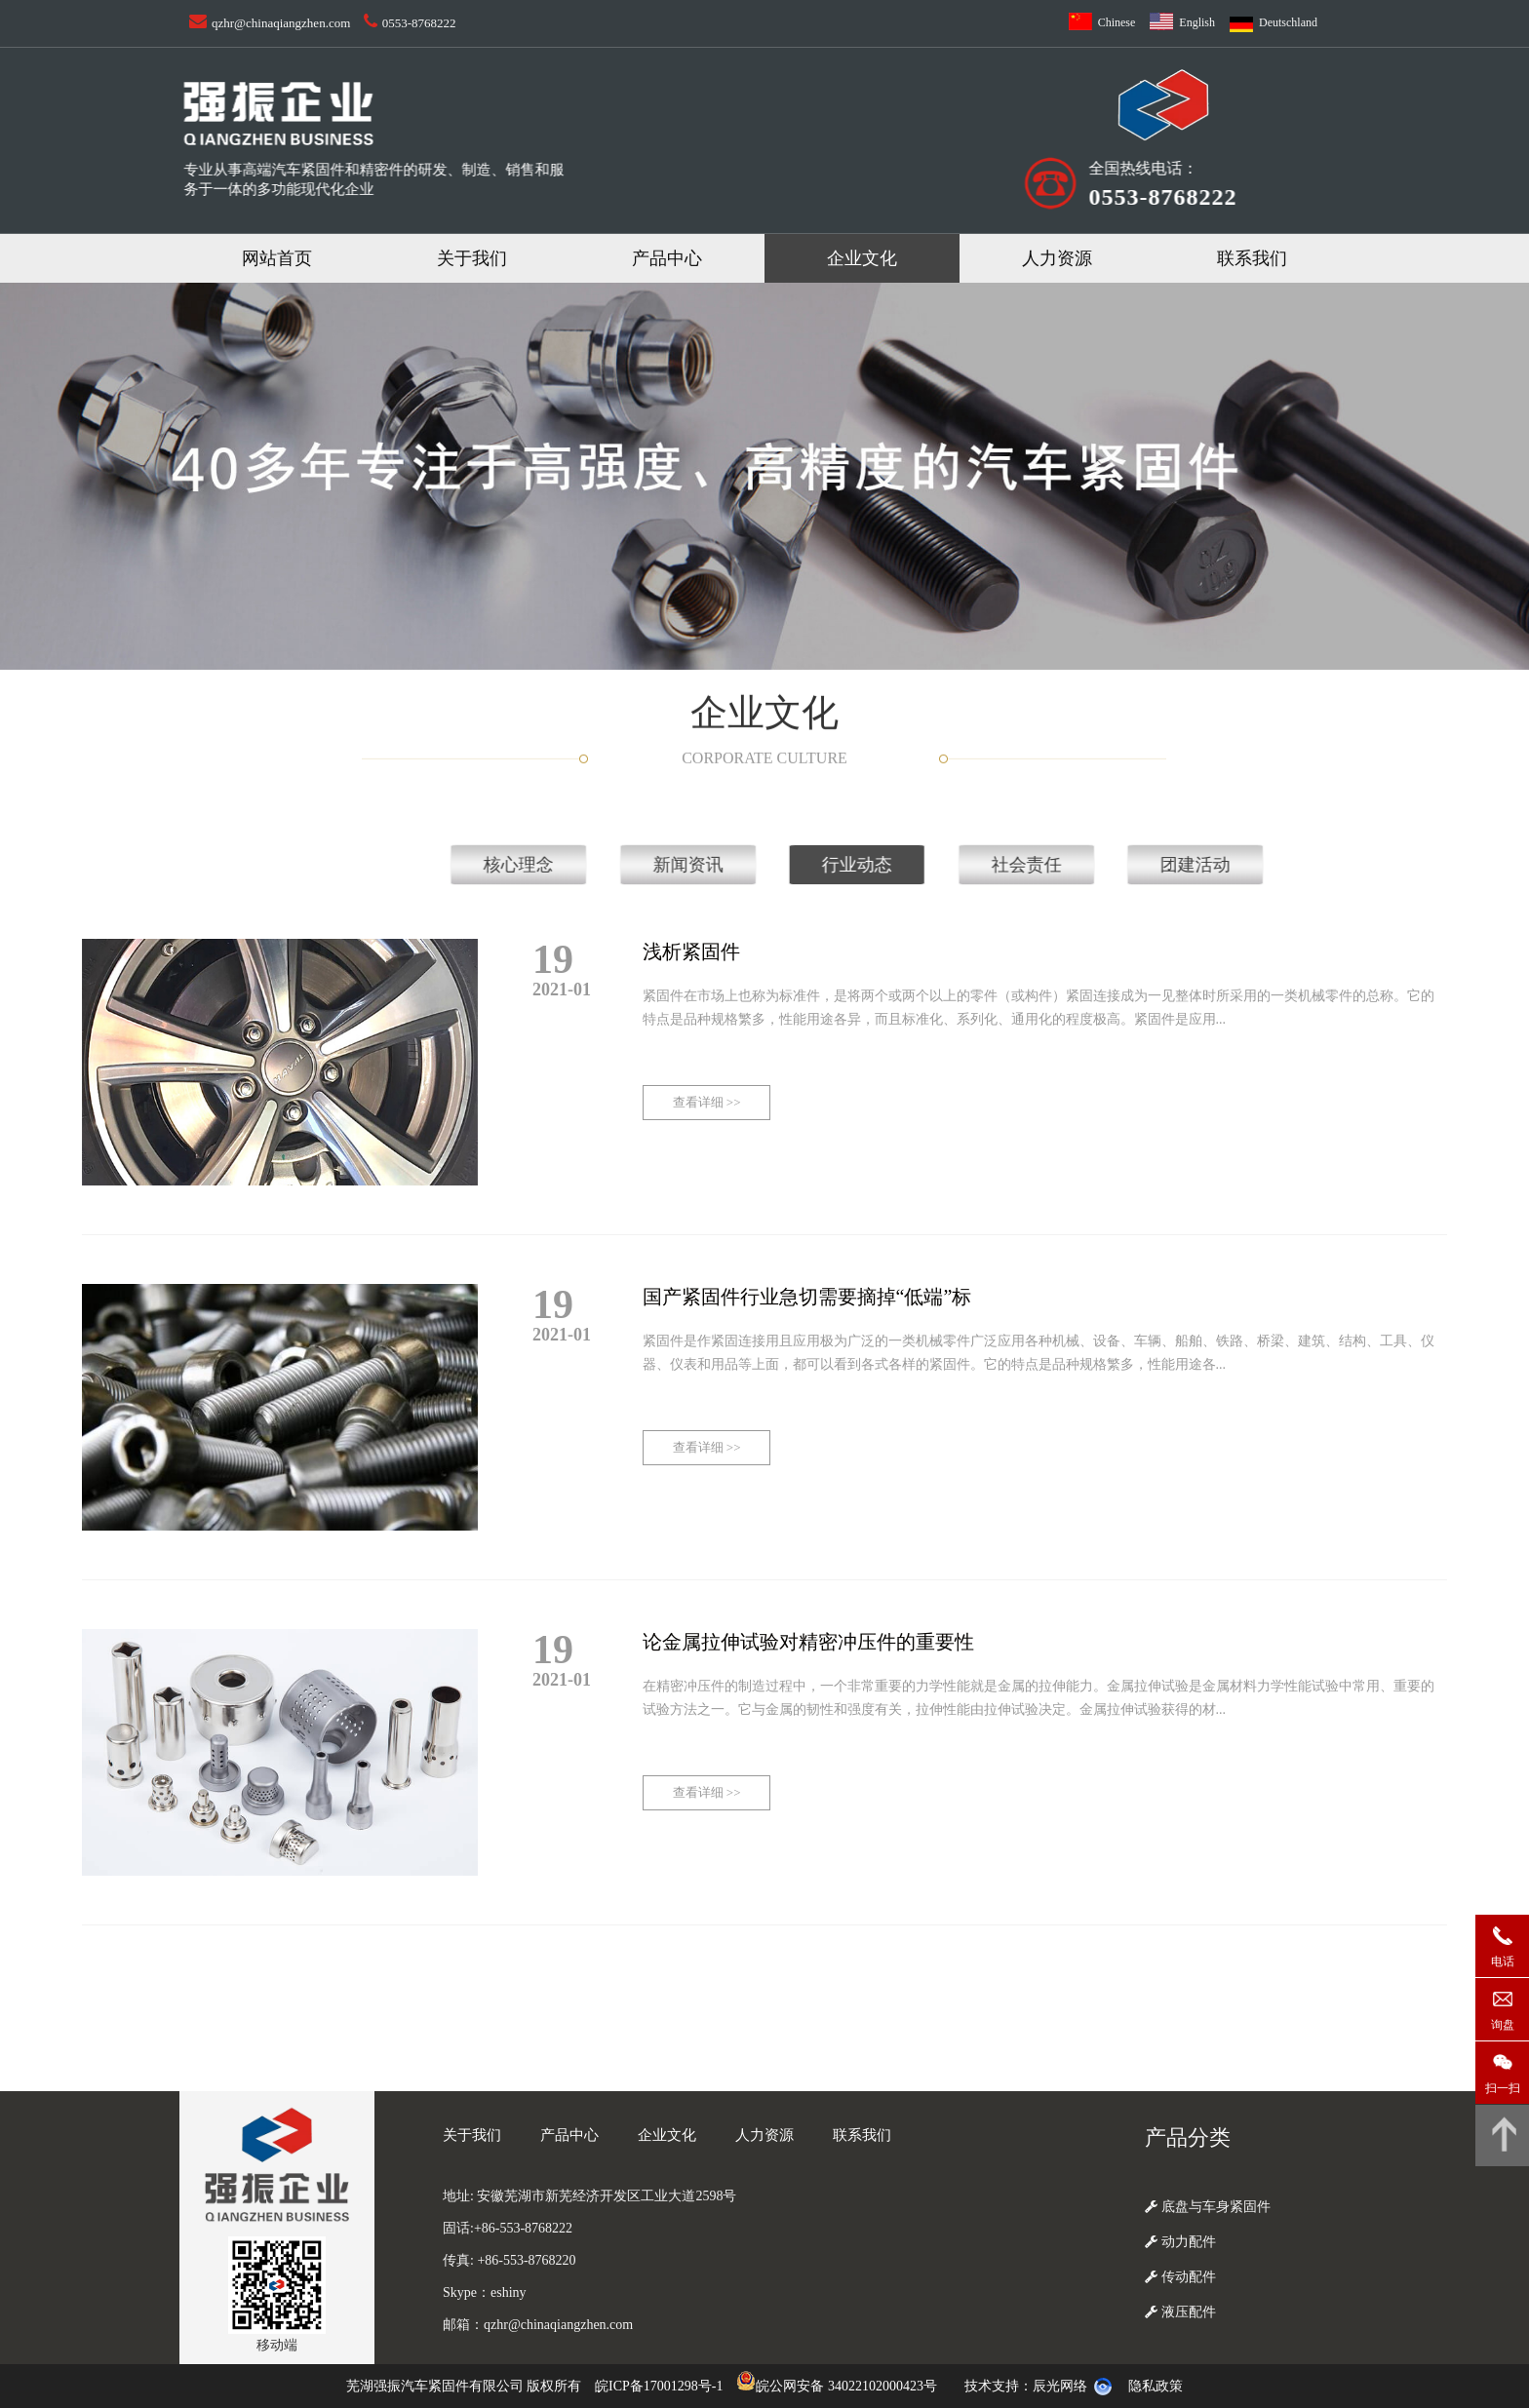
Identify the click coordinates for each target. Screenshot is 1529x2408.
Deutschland (1288, 22)
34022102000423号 (882, 2386)
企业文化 (862, 258)
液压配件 (1180, 2312)
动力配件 (1180, 2241)
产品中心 (667, 258)
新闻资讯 (1439, 864)
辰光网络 (1060, 2386)
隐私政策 (1155, 2386)
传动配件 (1180, 2277)
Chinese (1117, 22)
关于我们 (472, 258)
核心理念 (1270, 864)
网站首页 (277, 258)
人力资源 (1057, 258)
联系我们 (1252, 258)
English (1197, 22)
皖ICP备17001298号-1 (659, 2386)
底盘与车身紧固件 (1208, 2206)
